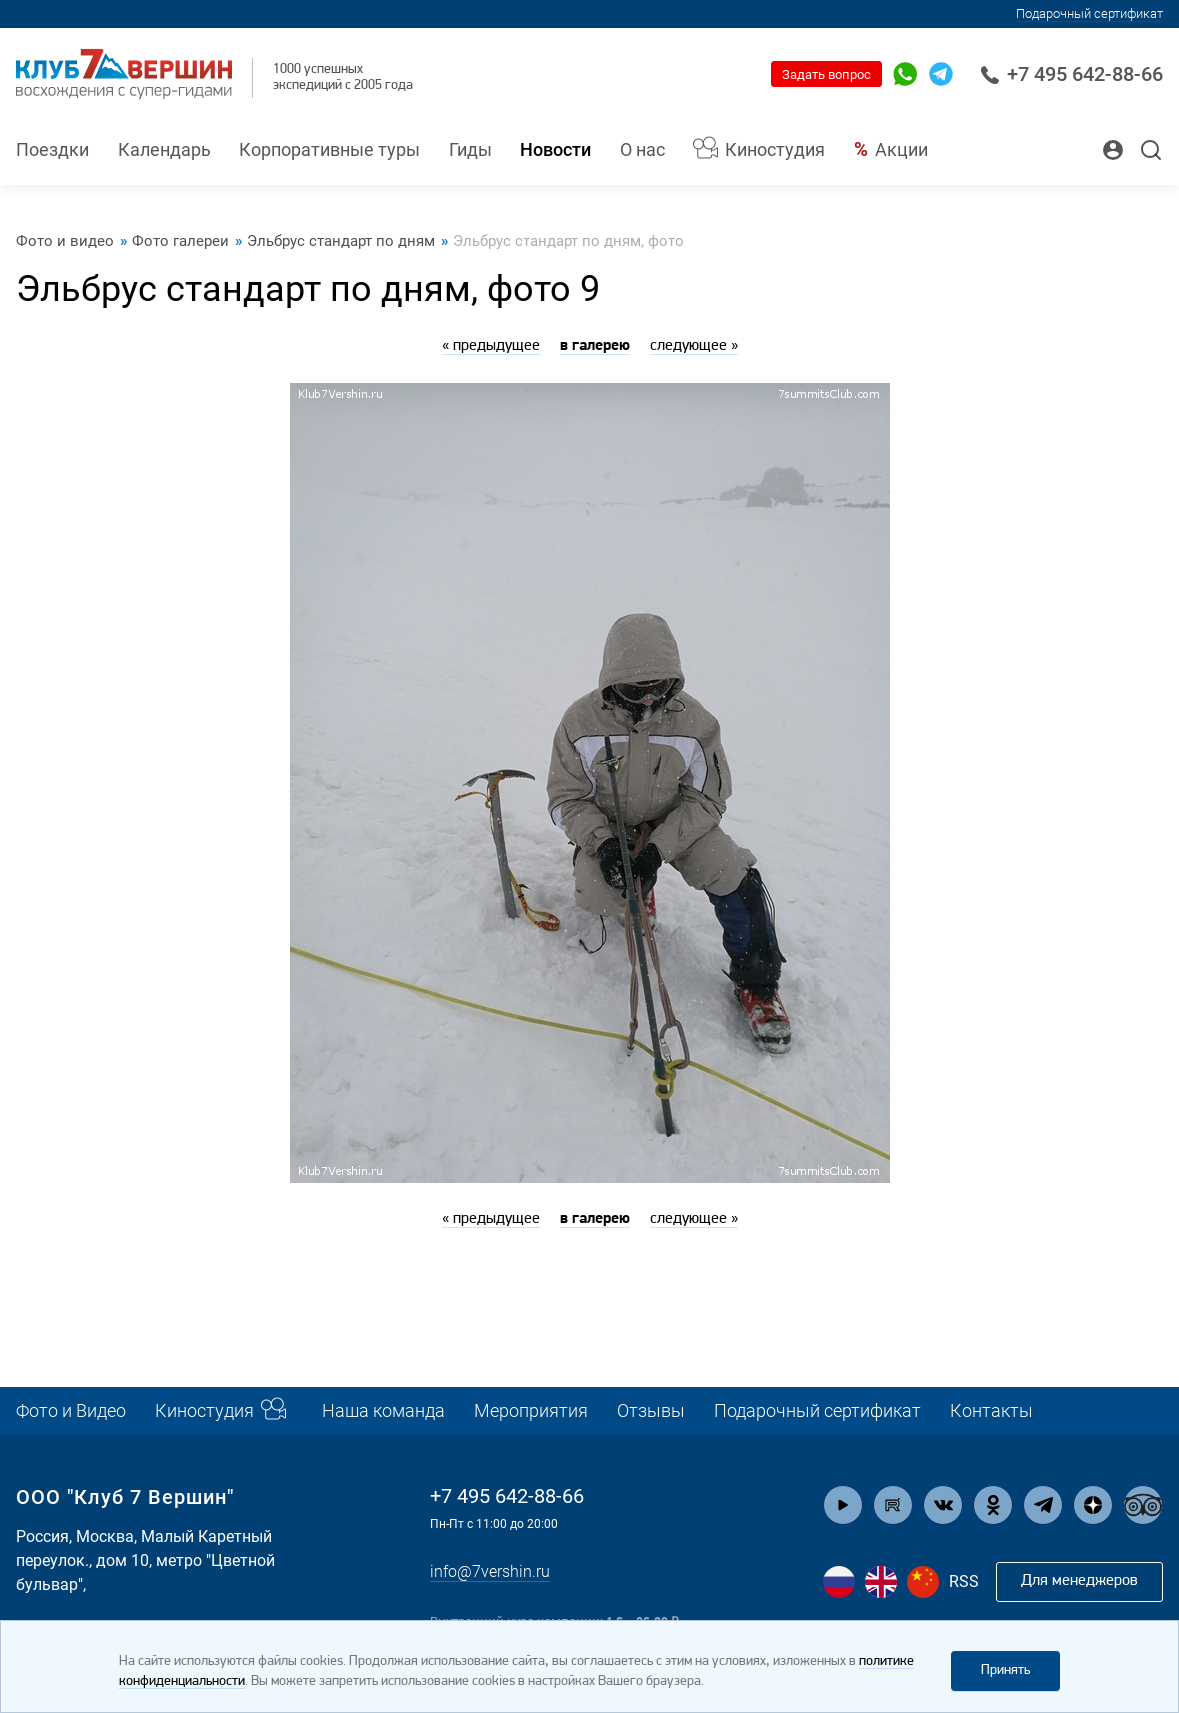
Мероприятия (531, 1411)
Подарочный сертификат (1089, 13)
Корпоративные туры (329, 150)
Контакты (991, 1411)
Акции (901, 150)
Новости (555, 150)
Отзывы (651, 1411)
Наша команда (383, 1411)
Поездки (52, 150)
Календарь (164, 150)
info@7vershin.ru (490, 1572)
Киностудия (775, 150)
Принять (1005, 1670)
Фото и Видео (71, 1411)
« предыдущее (491, 346)
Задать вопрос (826, 74)
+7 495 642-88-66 (1071, 74)
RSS (964, 1581)
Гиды (470, 150)
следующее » (694, 346)
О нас (642, 150)
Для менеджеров (1079, 1581)
